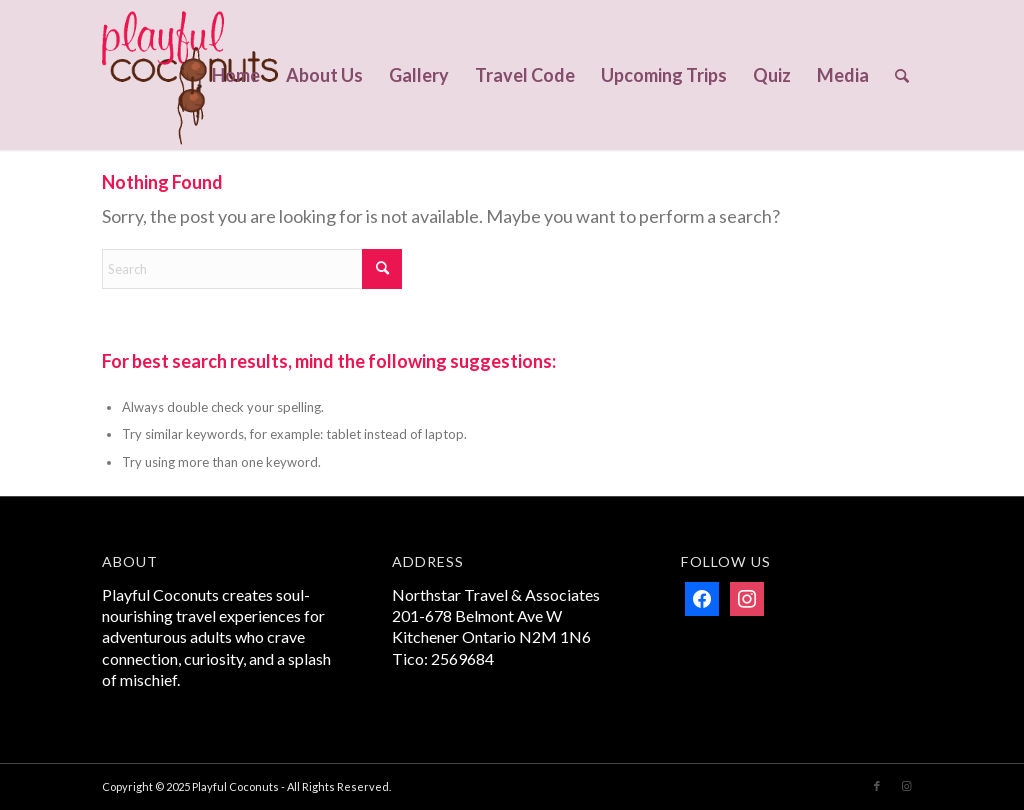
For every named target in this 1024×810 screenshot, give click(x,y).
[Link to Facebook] (877, 786)
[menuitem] (236, 75)
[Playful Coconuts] (189, 75)
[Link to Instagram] (907, 786)
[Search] (902, 75)
